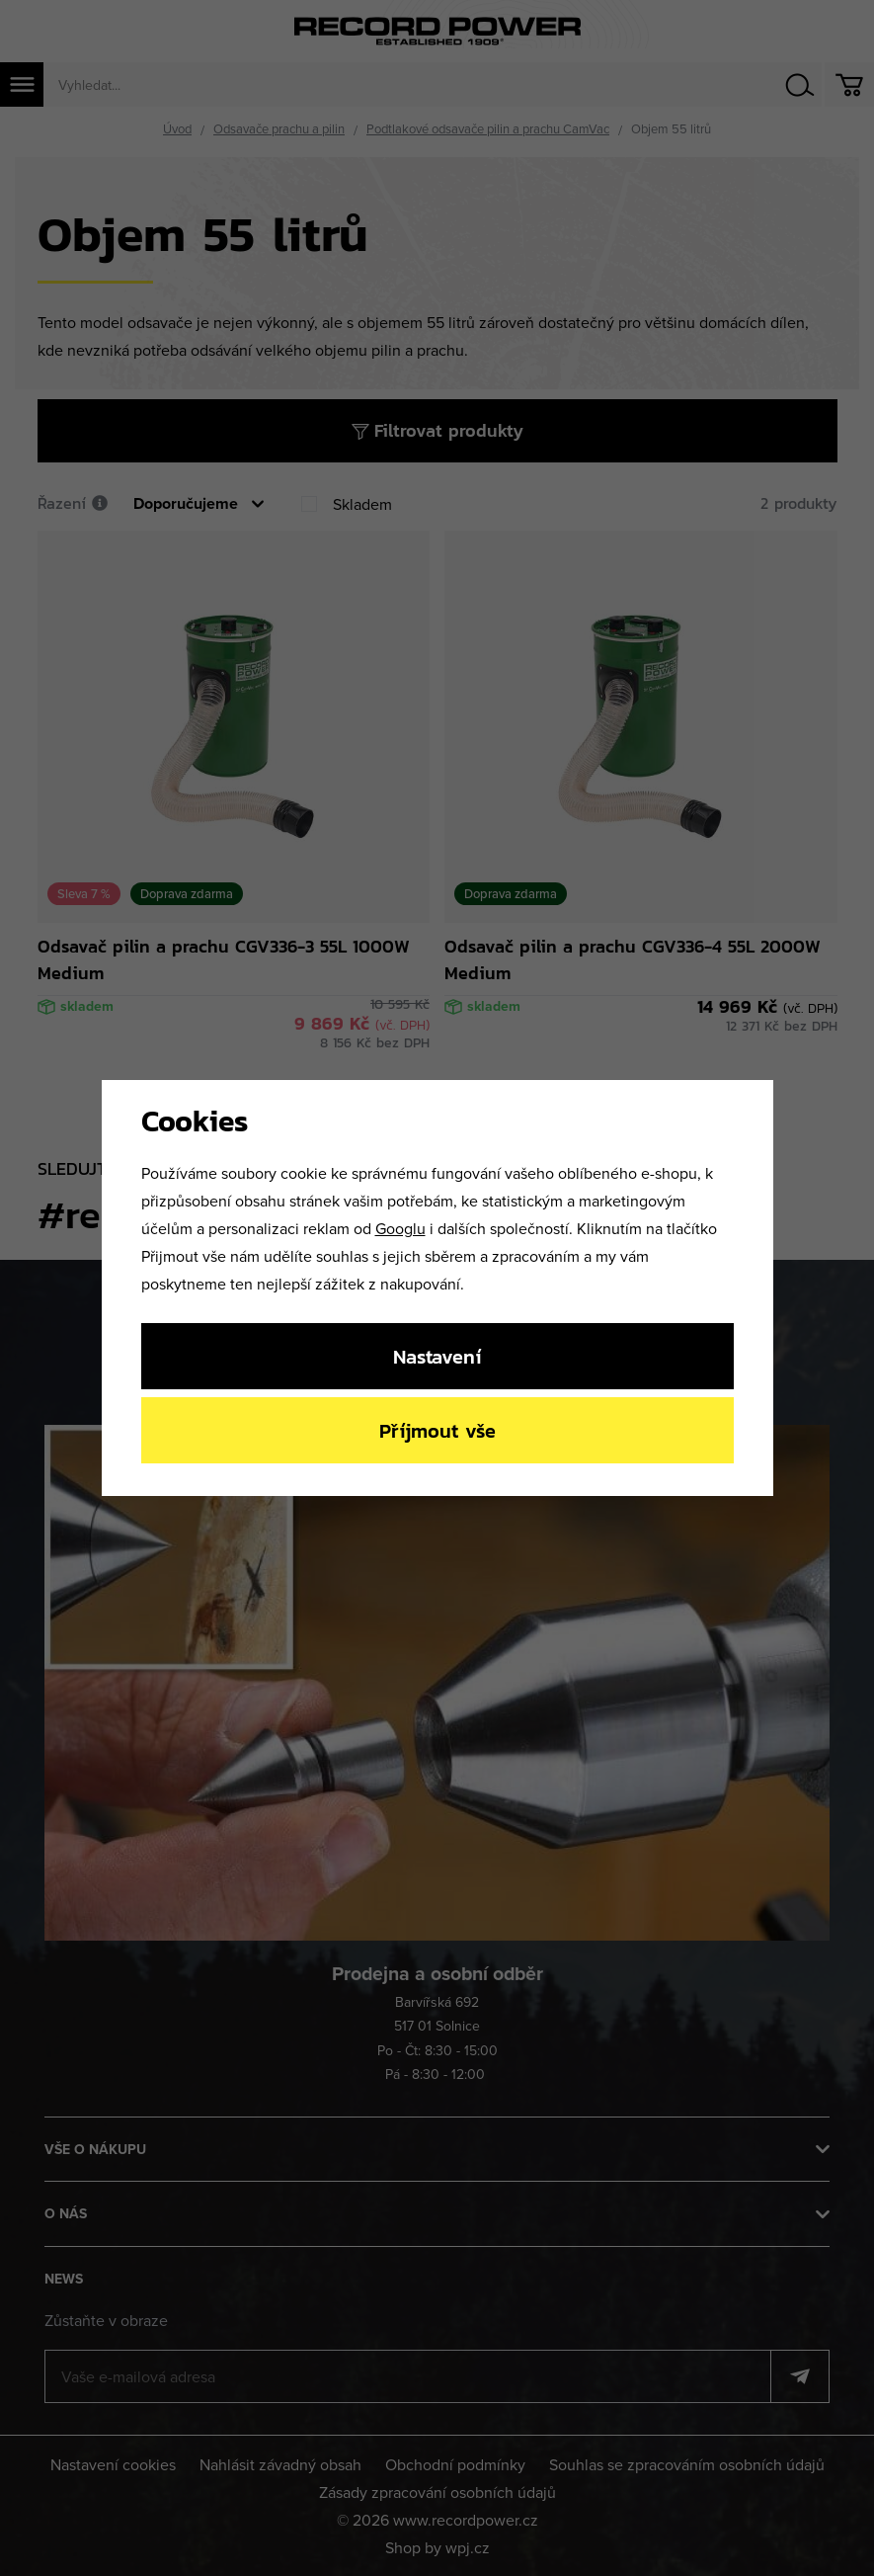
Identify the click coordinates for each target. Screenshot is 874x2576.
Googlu (400, 1228)
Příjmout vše (437, 1430)
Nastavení (437, 1356)
